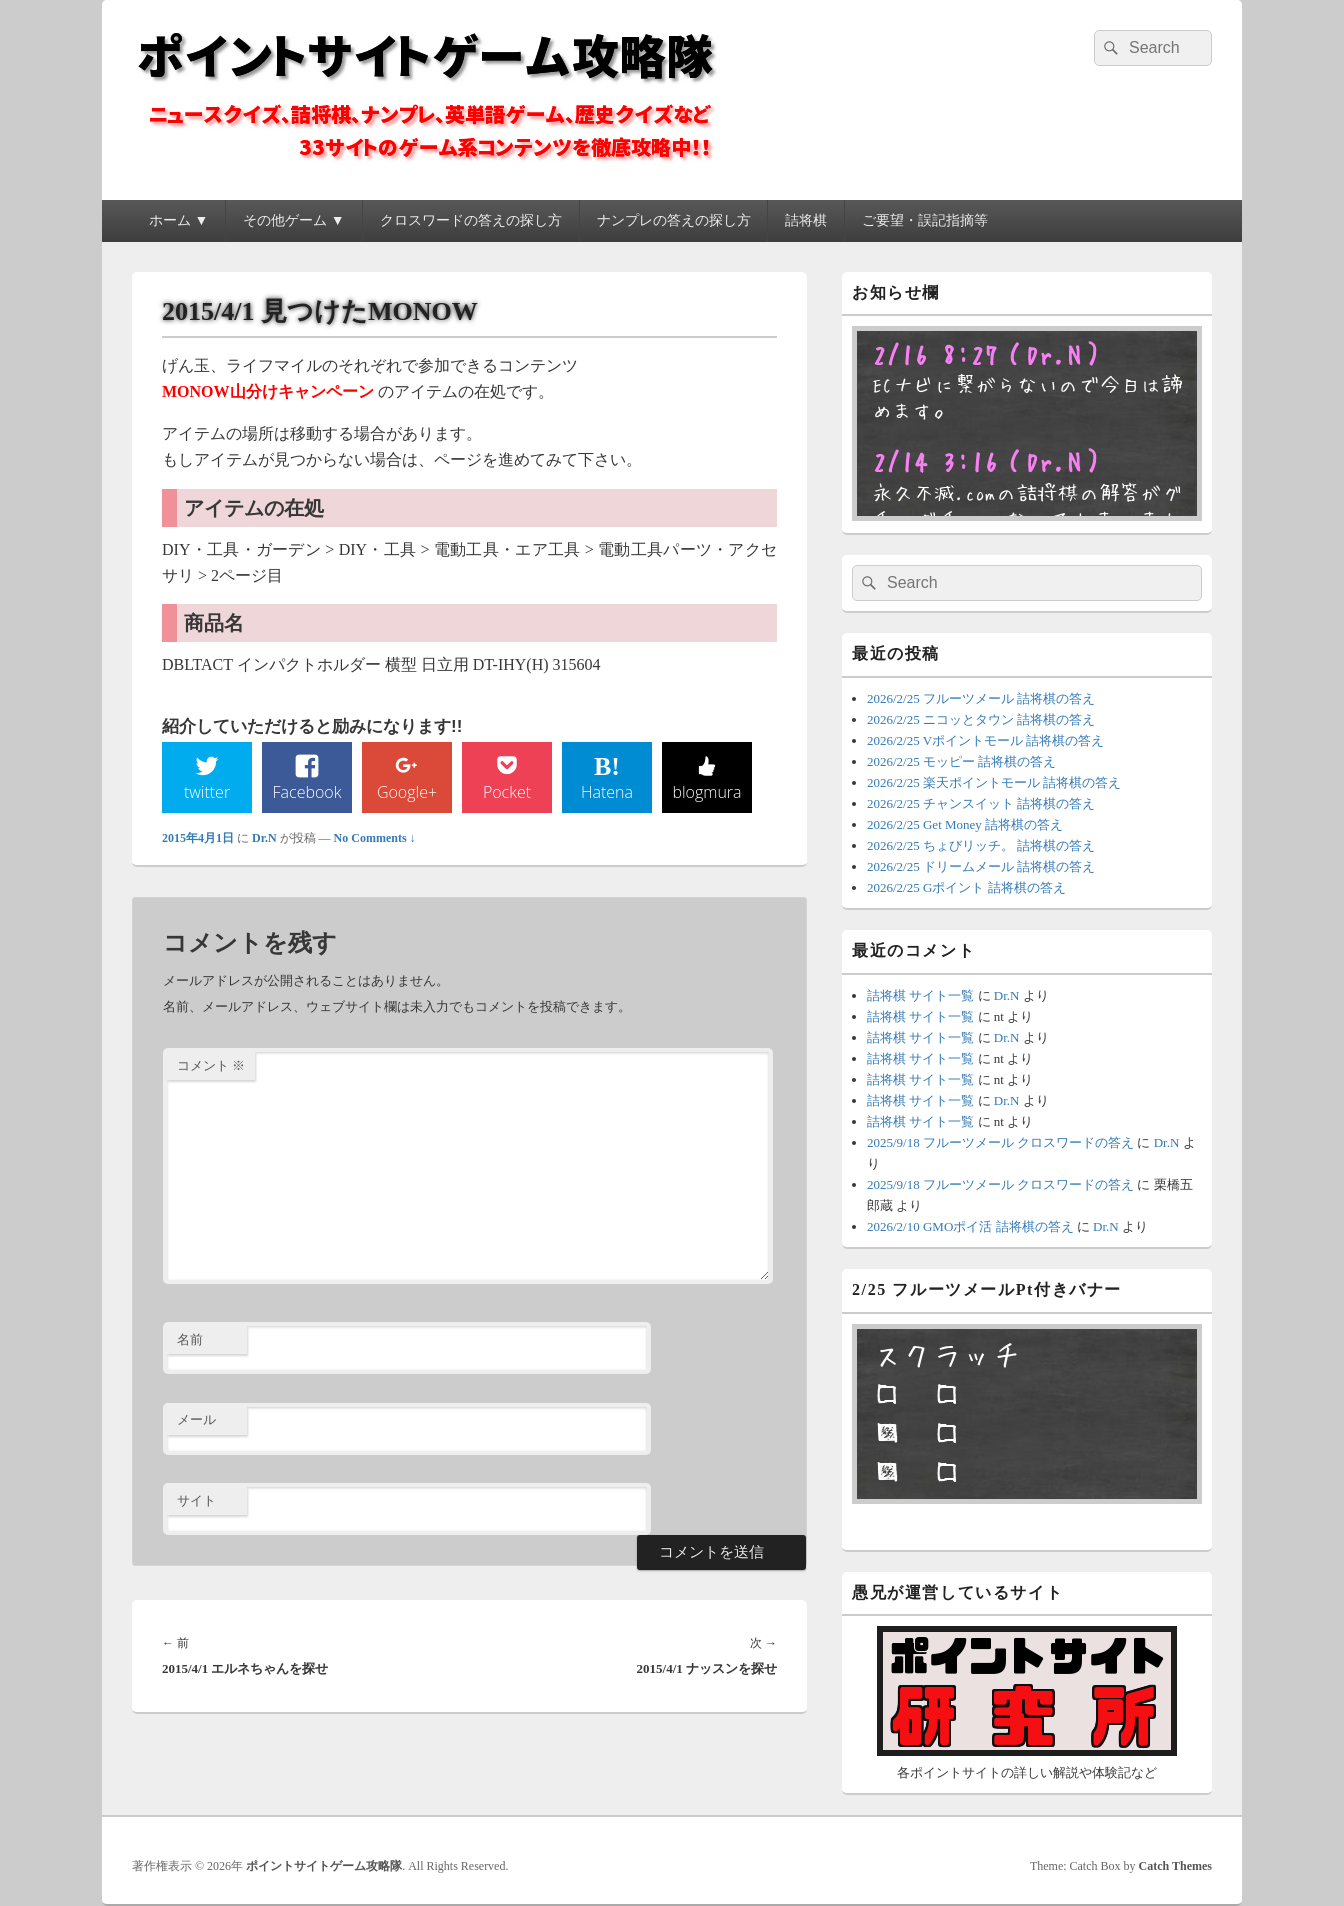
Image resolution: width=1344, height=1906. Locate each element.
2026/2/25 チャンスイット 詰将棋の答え (981, 803)
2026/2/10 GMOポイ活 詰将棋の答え (970, 1226)
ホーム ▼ (178, 220)
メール (196, 1419)
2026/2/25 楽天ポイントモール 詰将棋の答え (994, 782)
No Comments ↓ (375, 838)
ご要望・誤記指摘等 (925, 220)
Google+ (407, 792)
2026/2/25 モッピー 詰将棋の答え (961, 761)
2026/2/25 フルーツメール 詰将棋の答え (981, 698)
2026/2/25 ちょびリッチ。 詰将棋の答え (981, 845)
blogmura (706, 792)
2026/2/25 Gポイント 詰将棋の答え (966, 887)
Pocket (507, 792)
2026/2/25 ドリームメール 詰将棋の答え (981, 866)
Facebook (307, 792)
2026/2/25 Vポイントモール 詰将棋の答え (985, 740)
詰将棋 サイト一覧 (920, 995)
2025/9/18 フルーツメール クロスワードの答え (1000, 1142)
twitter (207, 792)
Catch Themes (1175, 1866)
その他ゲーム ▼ (293, 220)
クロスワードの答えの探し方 (471, 220)
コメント (211, 1065)
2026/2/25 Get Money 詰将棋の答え (965, 824)
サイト (196, 1500)
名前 (190, 1339)
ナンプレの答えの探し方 (674, 220)
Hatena (607, 792)
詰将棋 (806, 220)
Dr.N (264, 838)
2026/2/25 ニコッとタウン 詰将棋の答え (981, 719)
